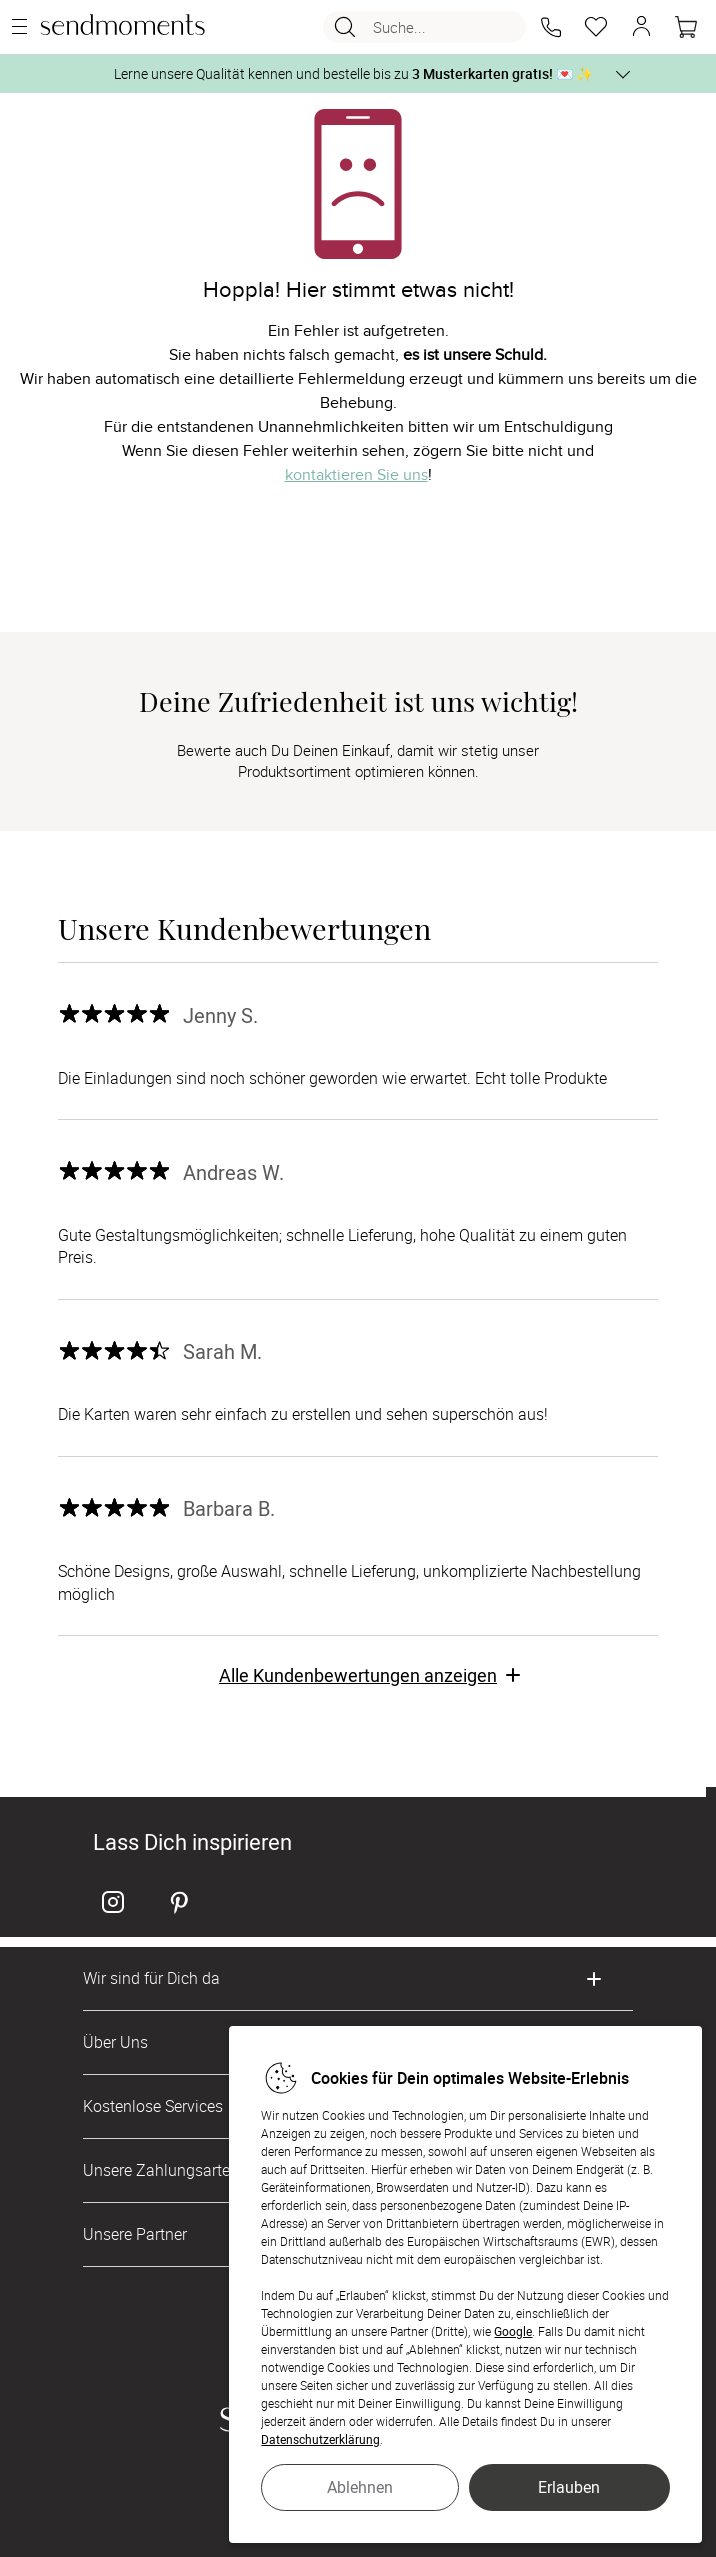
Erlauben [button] (569, 2487)
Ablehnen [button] (360, 2487)
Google (513, 2331)
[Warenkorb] (686, 27)
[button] (551, 27)
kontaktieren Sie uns (356, 475)
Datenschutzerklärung (320, 2439)
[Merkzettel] (596, 27)
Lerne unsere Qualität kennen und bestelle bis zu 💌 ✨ (353, 73)
